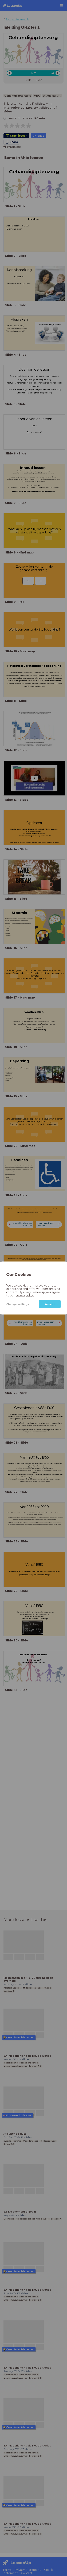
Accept (50, 1304)
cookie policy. (25, 1295)
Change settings (17, 1304)
